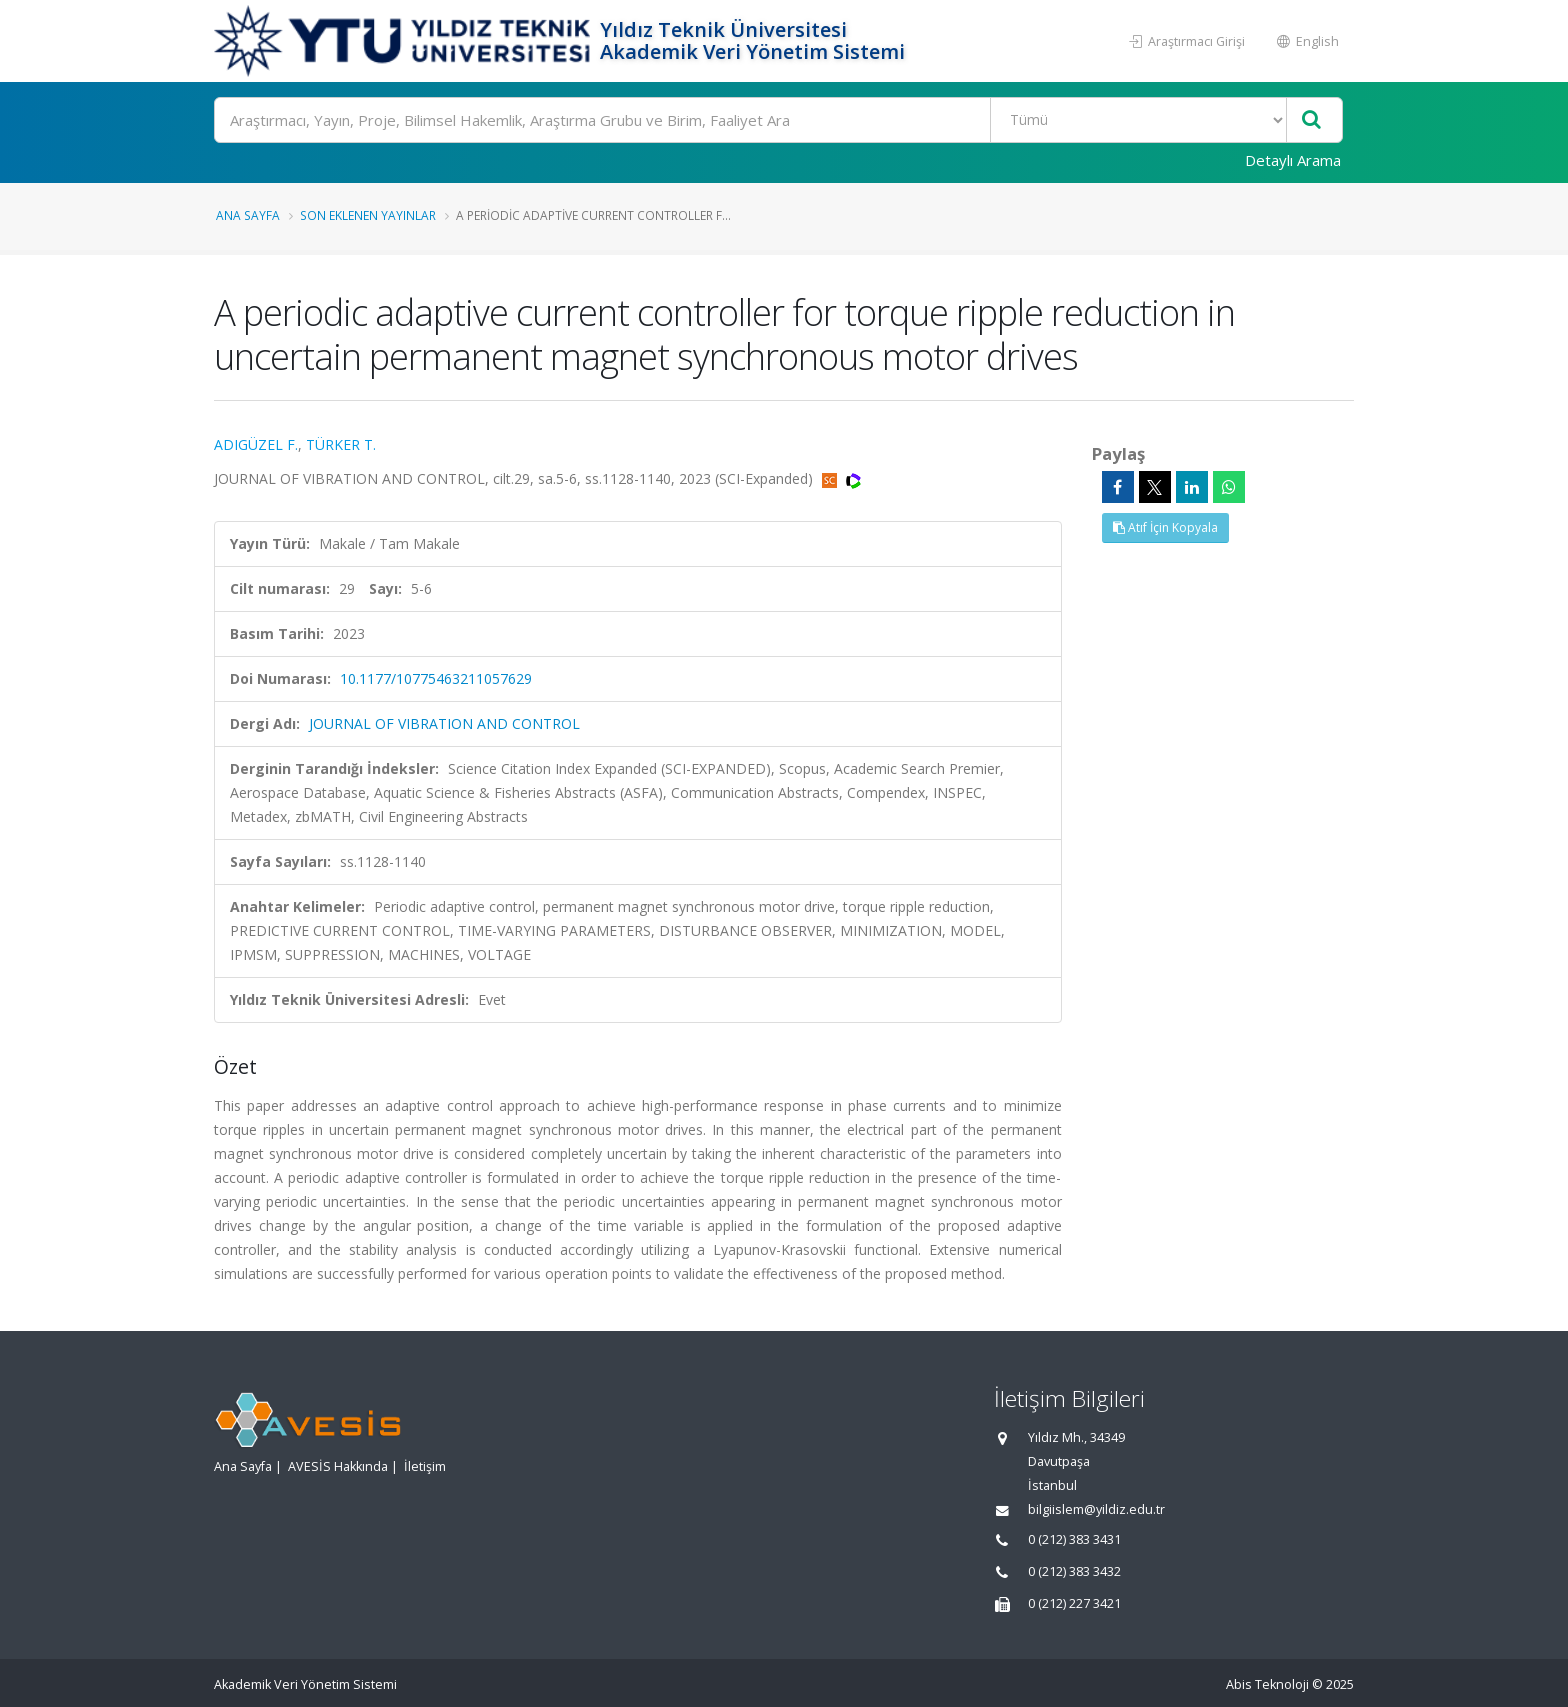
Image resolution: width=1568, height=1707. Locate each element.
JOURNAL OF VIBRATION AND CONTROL (444, 723)
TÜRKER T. (341, 444)
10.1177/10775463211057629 (436, 678)
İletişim (425, 1466)
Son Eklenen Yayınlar (368, 215)
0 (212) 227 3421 (1074, 1603)
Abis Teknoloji (1267, 1684)
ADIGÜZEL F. (256, 444)
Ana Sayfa (248, 215)
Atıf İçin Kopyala (1165, 527)
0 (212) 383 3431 (1074, 1539)
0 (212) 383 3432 (1074, 1571)
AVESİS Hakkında (338, 1466)
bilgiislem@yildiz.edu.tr (1096, 1509)
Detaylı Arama (1293, 160)
